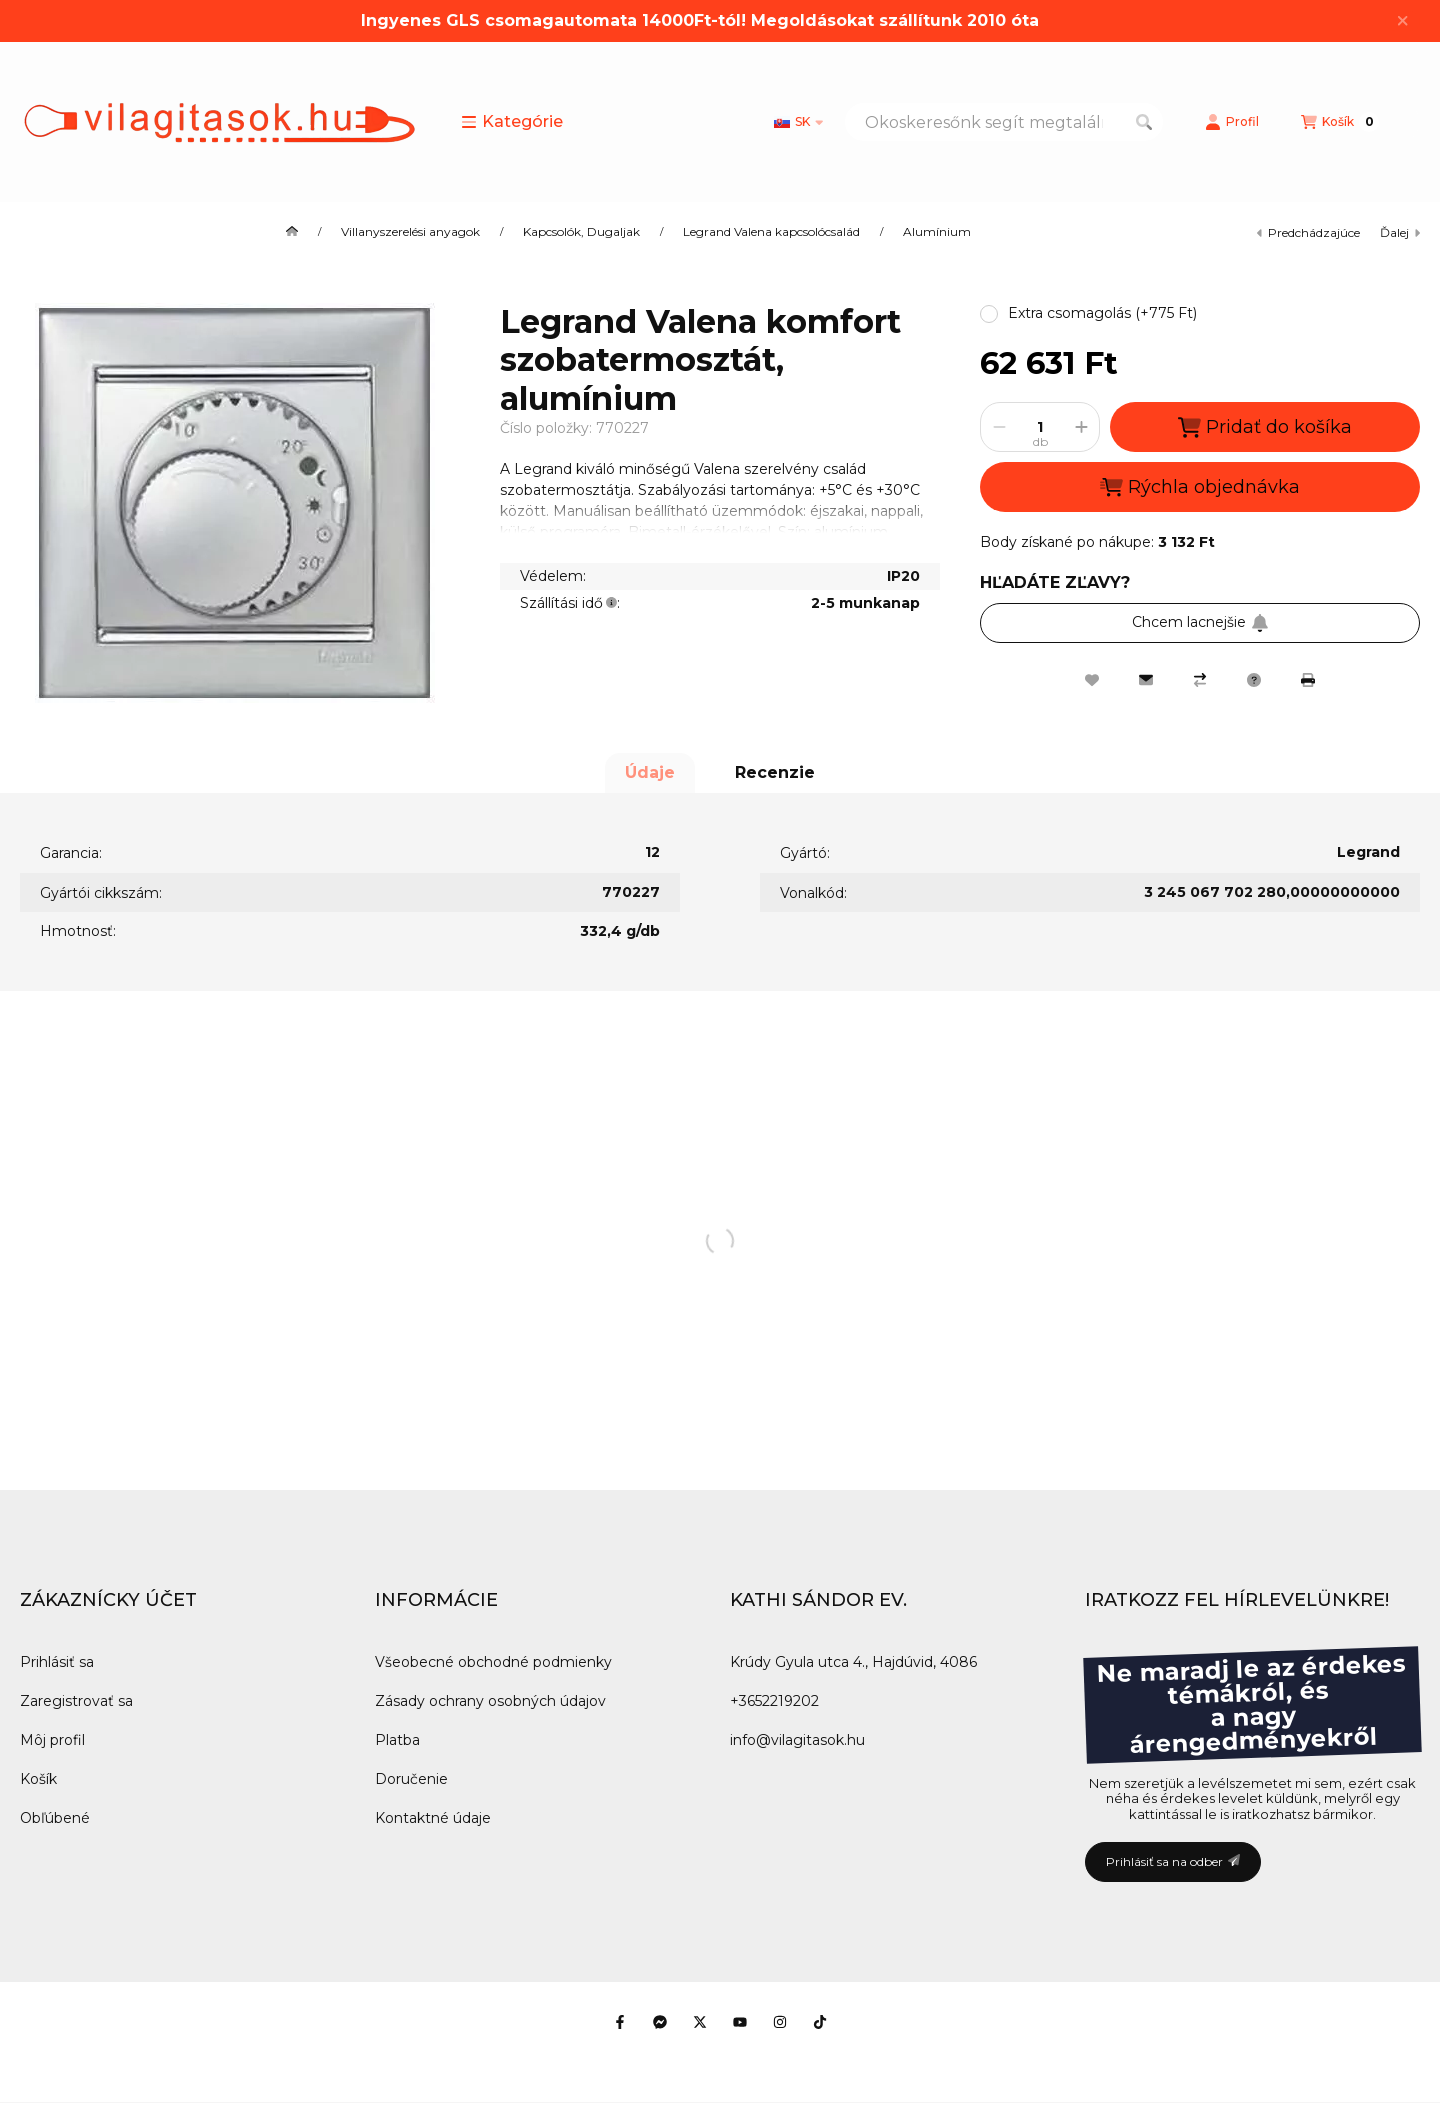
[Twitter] (700, 2022)
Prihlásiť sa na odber (1173, 1861)
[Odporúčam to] (1146, 680)
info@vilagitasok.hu (797, 1740)
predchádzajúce (1308, 232)
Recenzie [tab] (775, 772)
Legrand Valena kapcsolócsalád (771, 232)
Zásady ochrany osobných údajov (490, 1701)
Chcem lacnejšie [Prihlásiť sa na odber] (1200, 622)
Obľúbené (55, 1818)
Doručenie (411, 1779)
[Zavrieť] (1402, 21)
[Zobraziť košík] (1340, 122)
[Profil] (1232, 122)
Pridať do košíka (1265, 427)
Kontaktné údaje (433, 1818)
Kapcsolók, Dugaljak (581, 232)
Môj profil (52, 1740)
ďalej (1400, 232)
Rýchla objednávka (1200, 487)
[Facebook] (620, 2022)
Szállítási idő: (570, 603)
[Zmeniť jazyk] (798, 122)
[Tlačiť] (1308, 680)
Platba (397, 1740)
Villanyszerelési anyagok (410, 232)
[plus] (1081, 427)
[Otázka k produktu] (1254, 680)
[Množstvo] (1040, 427)
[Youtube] (740, 2022)
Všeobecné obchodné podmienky (493, 1662)
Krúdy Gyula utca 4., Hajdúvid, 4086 (853, 1662)
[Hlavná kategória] (292, 232)
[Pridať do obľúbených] (1092, 680)
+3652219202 (774, 1701)
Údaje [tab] (650, 772)
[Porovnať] (1200, 680)
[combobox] (1004, 122)
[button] (512, 122)
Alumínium (937, 232)
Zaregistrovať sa (76, 1701)
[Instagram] (780, 2022)
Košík (38, 1779)
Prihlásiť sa (57, 1662)
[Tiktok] (820, 2022)
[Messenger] (660, 2022)
